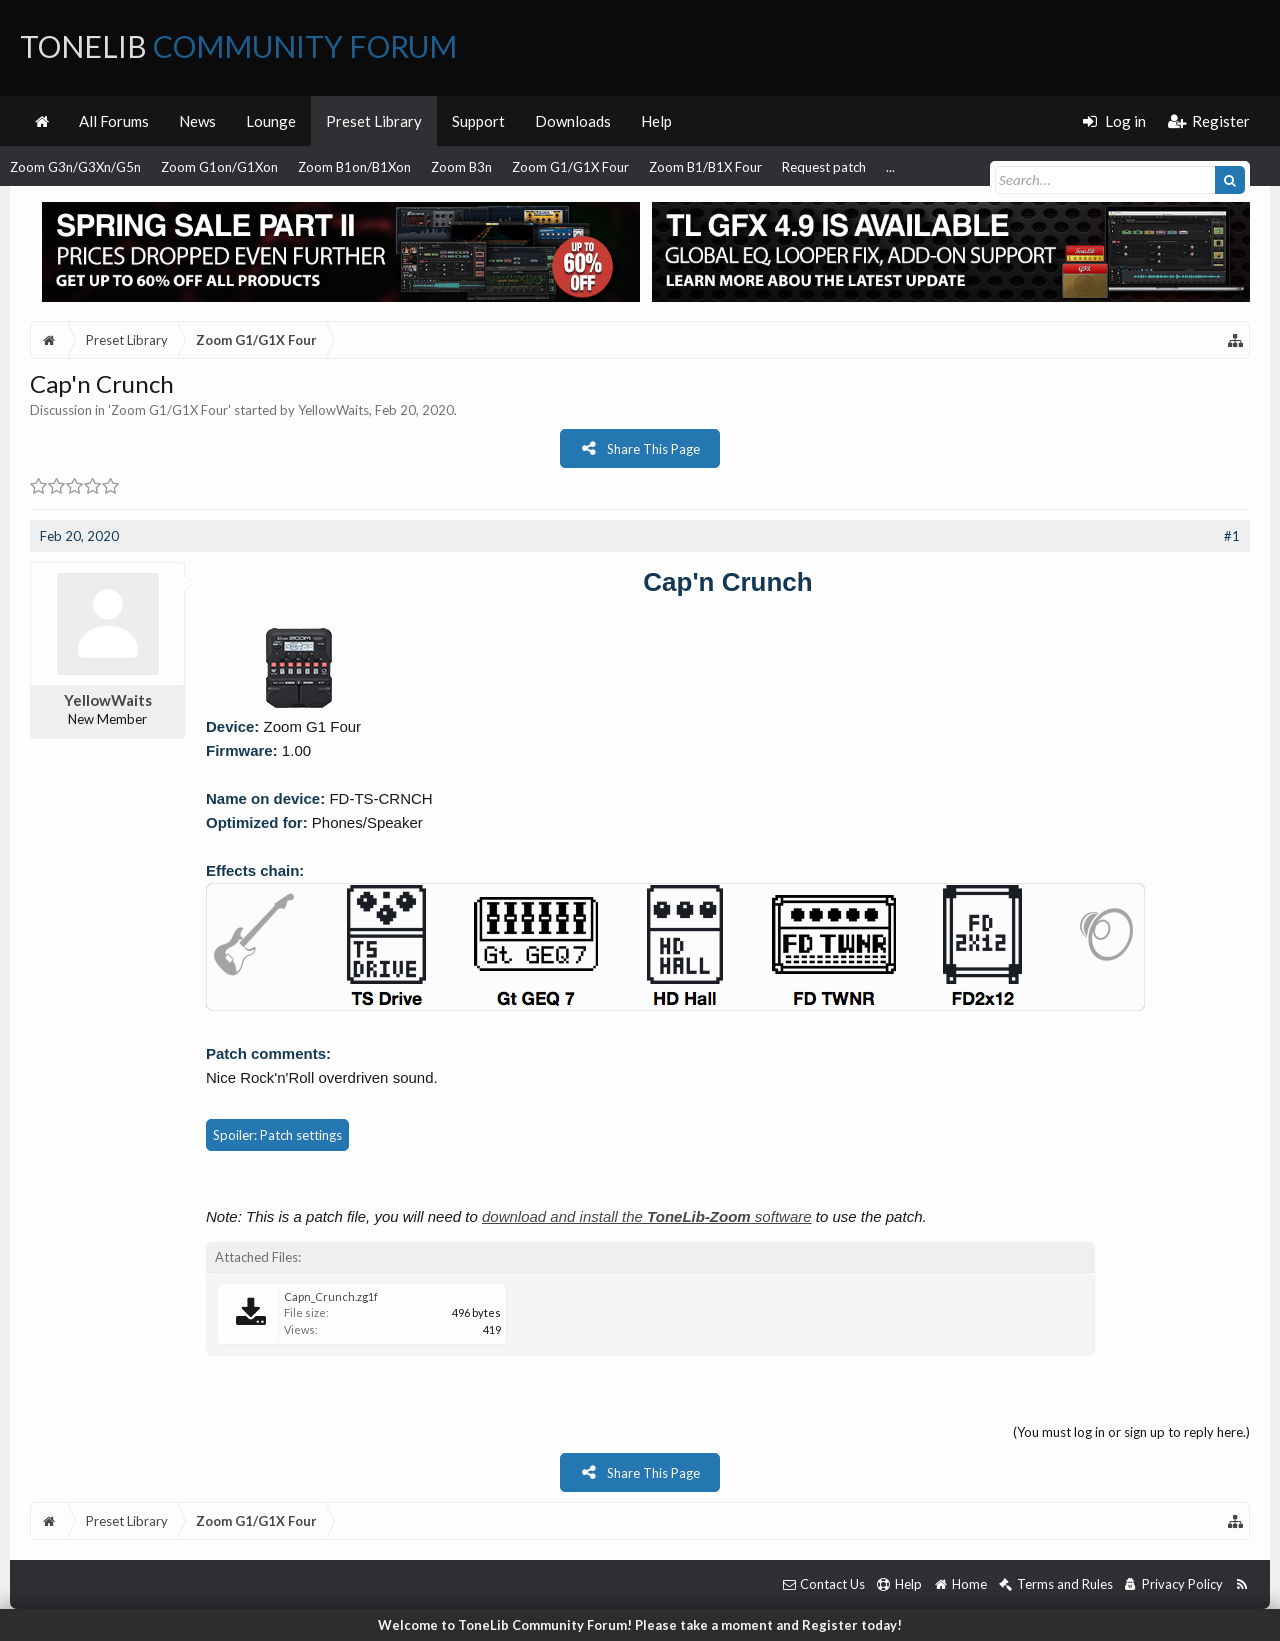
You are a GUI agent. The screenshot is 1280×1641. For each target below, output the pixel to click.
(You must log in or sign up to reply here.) (1131, 1432)
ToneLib (238, 46)
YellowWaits (333, 410)
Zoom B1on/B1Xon (354, 167)
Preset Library (374, 121)
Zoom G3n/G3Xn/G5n (75, 167)
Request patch (824, 167)
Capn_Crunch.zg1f (331, 1296)
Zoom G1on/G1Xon (219, 167)
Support (478, 121)
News (197, 121)
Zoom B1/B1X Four (705, 167)
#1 (1232, 536)
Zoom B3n (461, 167)
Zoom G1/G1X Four (570, 167)
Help (656, 121)
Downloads (573, 121)
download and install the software (647, 1216)
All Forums (114, 121)
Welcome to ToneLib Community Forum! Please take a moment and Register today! (640, 1625)
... (890, 167)
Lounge (271, 121)
